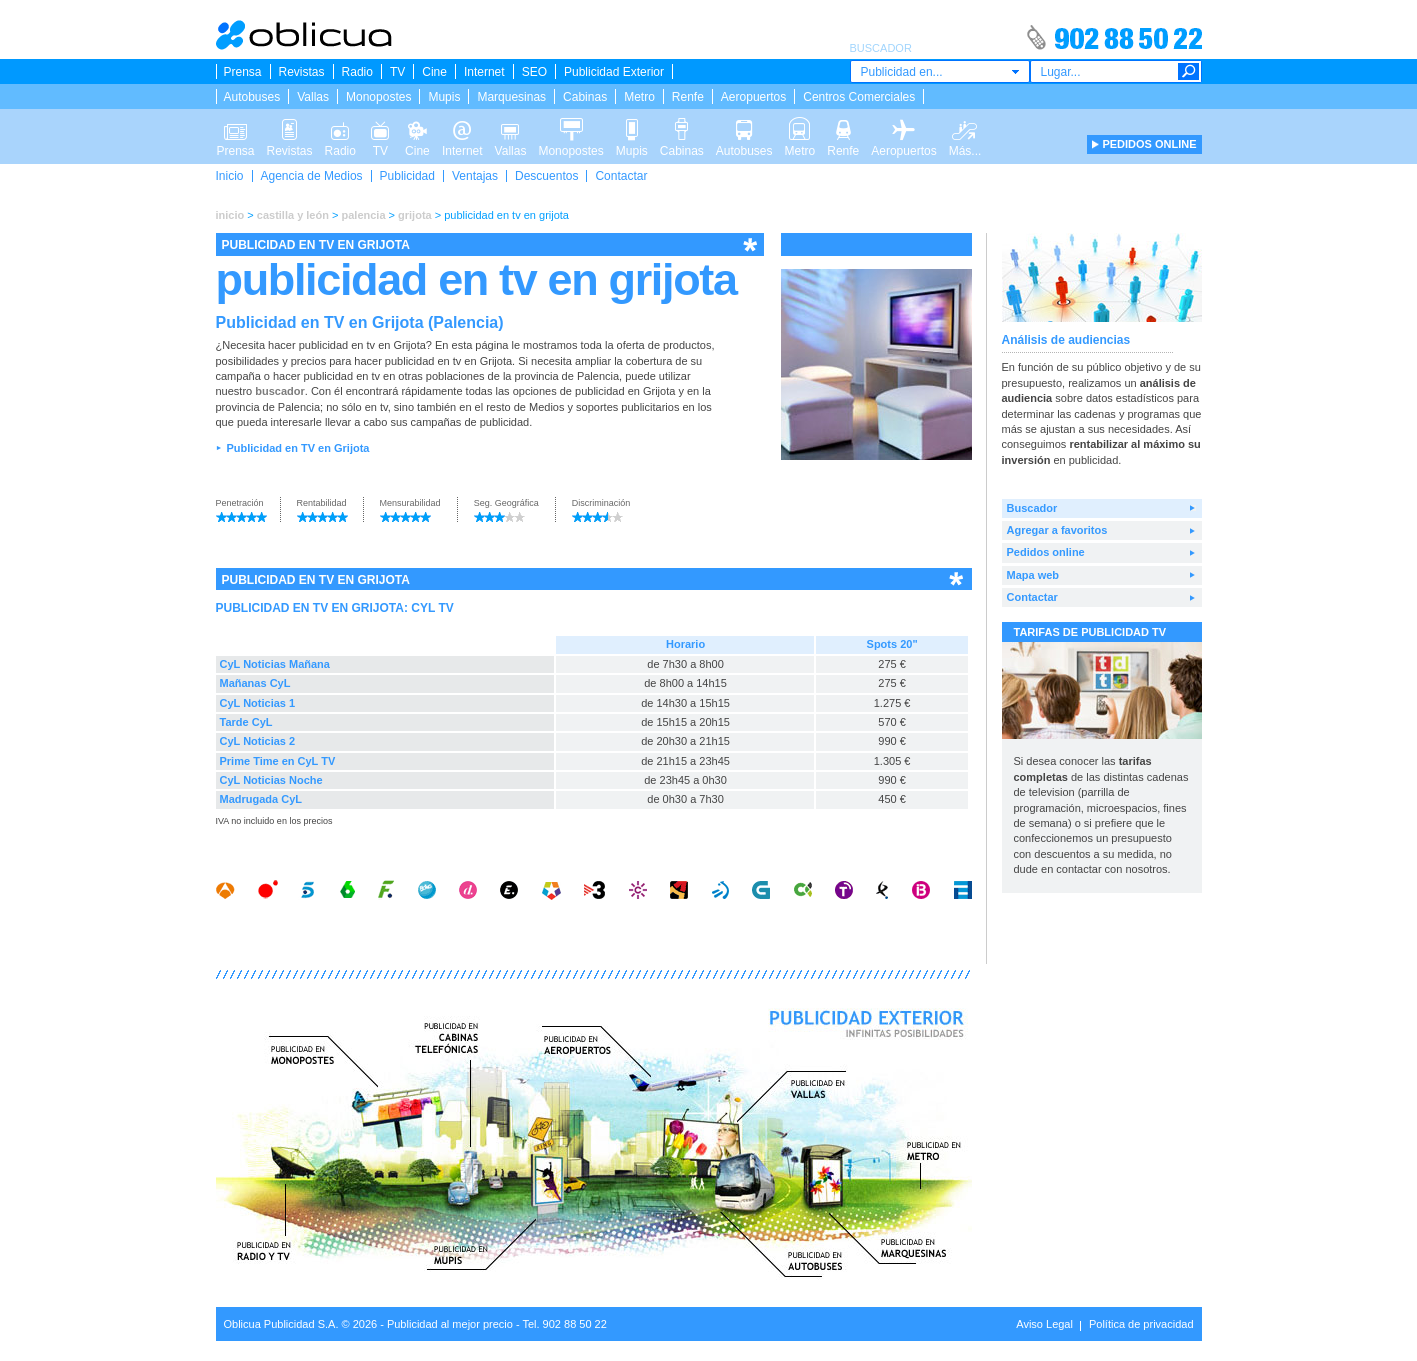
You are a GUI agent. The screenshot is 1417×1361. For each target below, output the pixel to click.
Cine (434, 72)
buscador (280, 391)
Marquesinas (511, 97)
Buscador (1032, 508)
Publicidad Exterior (614, 72)
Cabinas (585, 97)
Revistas (302, 72)
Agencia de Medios (312, 176)
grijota (415, 215)
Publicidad (407, 176)
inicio (230, 215)
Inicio (230, 176)
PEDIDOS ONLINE (1149, 144)
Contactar (621, 176)
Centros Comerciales (859, 97)
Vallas (313, 97)
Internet (484, 72)
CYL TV (432, 608)
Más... (965, 128)
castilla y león (293, 215)
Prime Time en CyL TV (278, 761)
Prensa (243, 72)
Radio (357, 72)
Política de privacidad (1141, 1324)
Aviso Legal (1044, 1324)
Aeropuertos (753, 97)
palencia (363, 215)
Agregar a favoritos (1057, 530)
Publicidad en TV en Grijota (297, 448)
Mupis (444, 97)
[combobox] (940, 71)
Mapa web (1033, 575)
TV (397, 72)
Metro (639, 97)
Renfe (688, 97)
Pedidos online (1046, 552)
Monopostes (378, 97)
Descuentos (546, 176)
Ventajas (475, 176)
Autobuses (252, 97)
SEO (534, 72)
